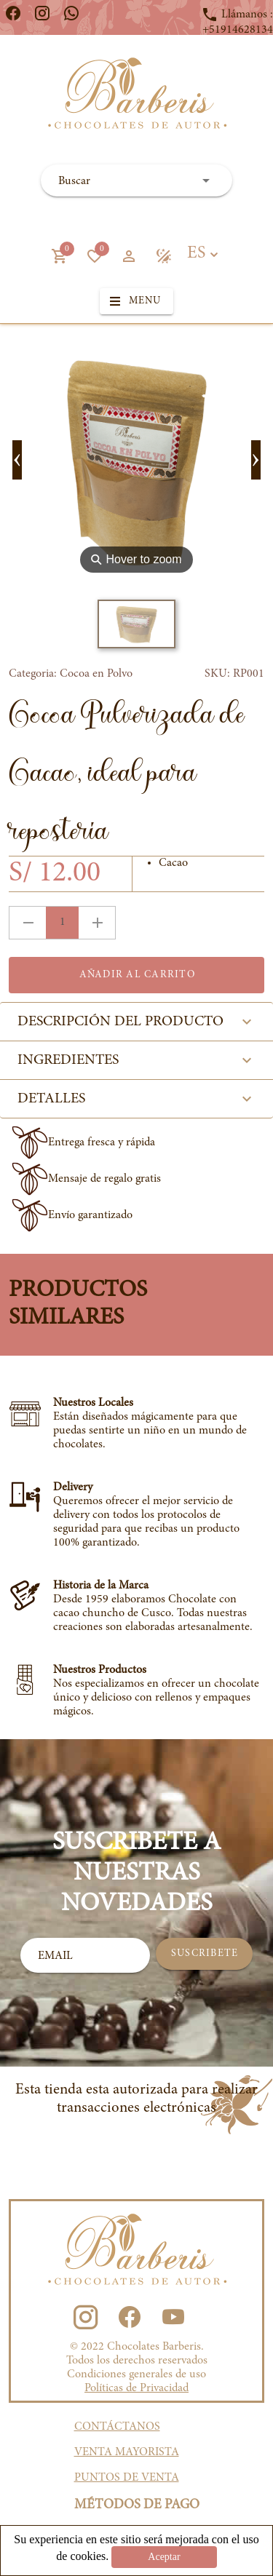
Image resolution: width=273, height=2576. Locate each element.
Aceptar (164, 2556)
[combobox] (136, 180)
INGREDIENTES (136, 1060)
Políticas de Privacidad (136, 2388)
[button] (58, 256)
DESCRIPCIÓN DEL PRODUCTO (136, 1021)
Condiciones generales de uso (136, 2374)
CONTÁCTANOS (117, 2427)
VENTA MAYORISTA (126, 2452)
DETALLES (136, 1099)
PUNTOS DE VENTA (126, 2478)
